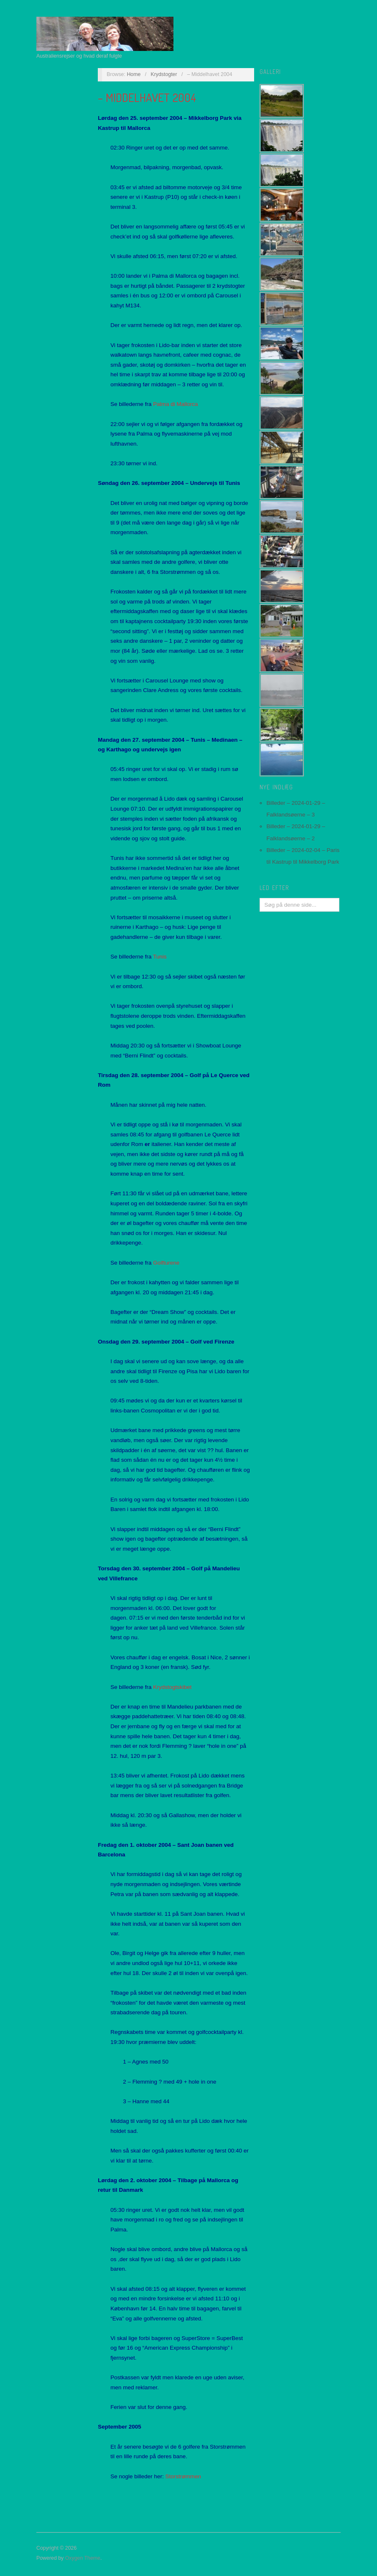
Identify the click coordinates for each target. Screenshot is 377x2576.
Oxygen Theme (82, 2558)
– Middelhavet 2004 (147, 97)
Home (133, 74)
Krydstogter (163, 74)
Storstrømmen (183, 2476)
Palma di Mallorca (175, 404)
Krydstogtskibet (172, 1687)
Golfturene (166, 1263)
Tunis (160, 956)
